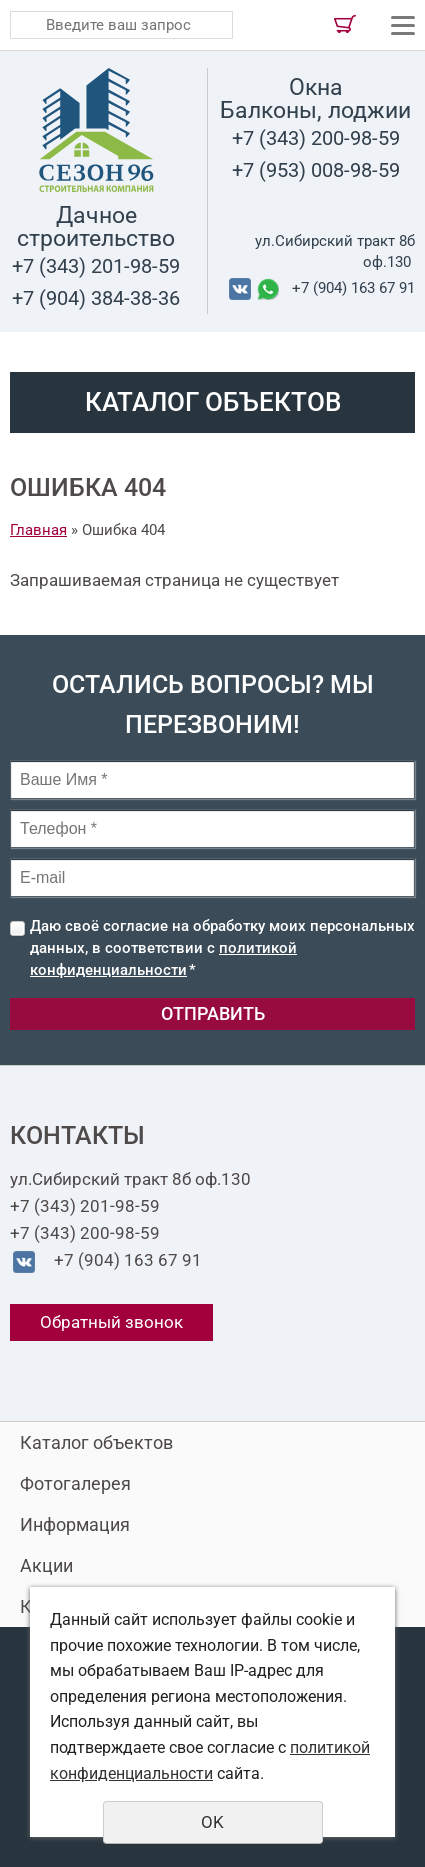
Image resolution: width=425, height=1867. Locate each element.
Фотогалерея (75, 1483)
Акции (46, 1565)
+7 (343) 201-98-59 (96, 266)
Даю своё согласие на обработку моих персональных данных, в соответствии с (222, 948)
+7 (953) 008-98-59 (316, 170)
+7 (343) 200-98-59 (316, 138)
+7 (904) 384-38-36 (96, 298)
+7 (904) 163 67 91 (353, 288)
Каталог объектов (96, 1442)
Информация (75, 1524)
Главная (38, 530)
